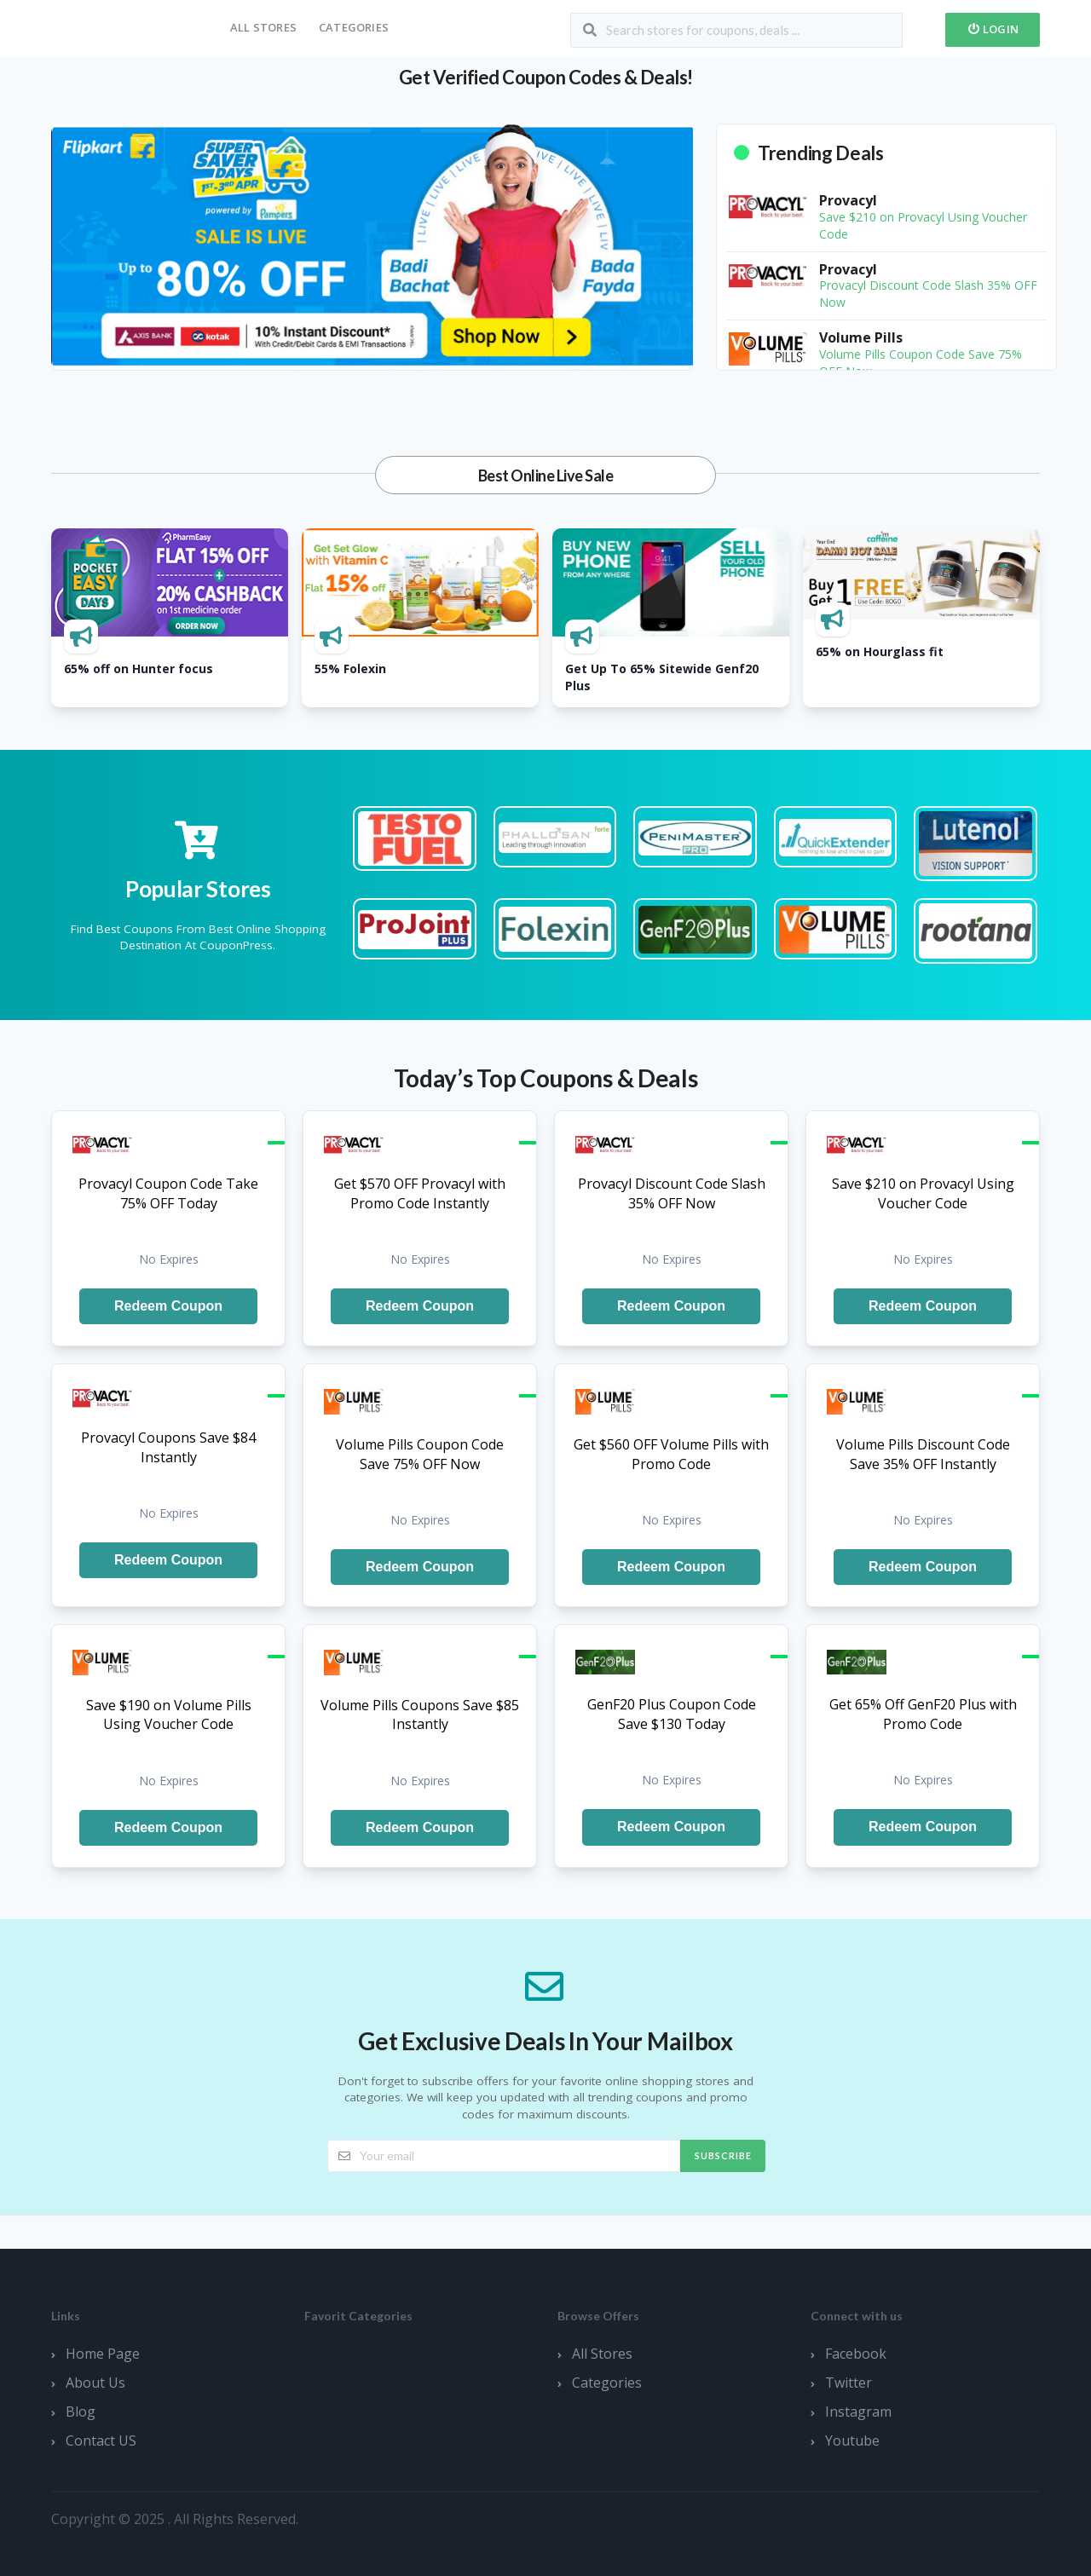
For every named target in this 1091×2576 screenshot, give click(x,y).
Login (993, 29)
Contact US (101, 2440)
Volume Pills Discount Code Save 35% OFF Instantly (923, 1454)
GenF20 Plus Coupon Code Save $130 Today (671, 1714)
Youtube (852, 2440)
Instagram (858, 2411)
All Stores (263, 27)
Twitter (848, 2382)
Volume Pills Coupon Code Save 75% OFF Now (420, 1454)
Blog (80, 2411)
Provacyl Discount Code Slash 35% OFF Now (671, 1193)
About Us (95, 2382)
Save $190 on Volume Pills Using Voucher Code (168, 1715)
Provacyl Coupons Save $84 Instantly (168, 1447)
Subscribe (723, 2155)
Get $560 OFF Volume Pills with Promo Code (671, 1454)
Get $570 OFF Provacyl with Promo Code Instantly (419, 1193)
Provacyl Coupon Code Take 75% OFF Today (168, 1193)
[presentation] (66, 242)
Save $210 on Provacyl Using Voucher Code (923, 1193)
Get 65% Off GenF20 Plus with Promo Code (923, 1714)
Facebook (855, 2353)
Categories (354, 27)
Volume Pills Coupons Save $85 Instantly (419, 1715)
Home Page (103, 2353)
